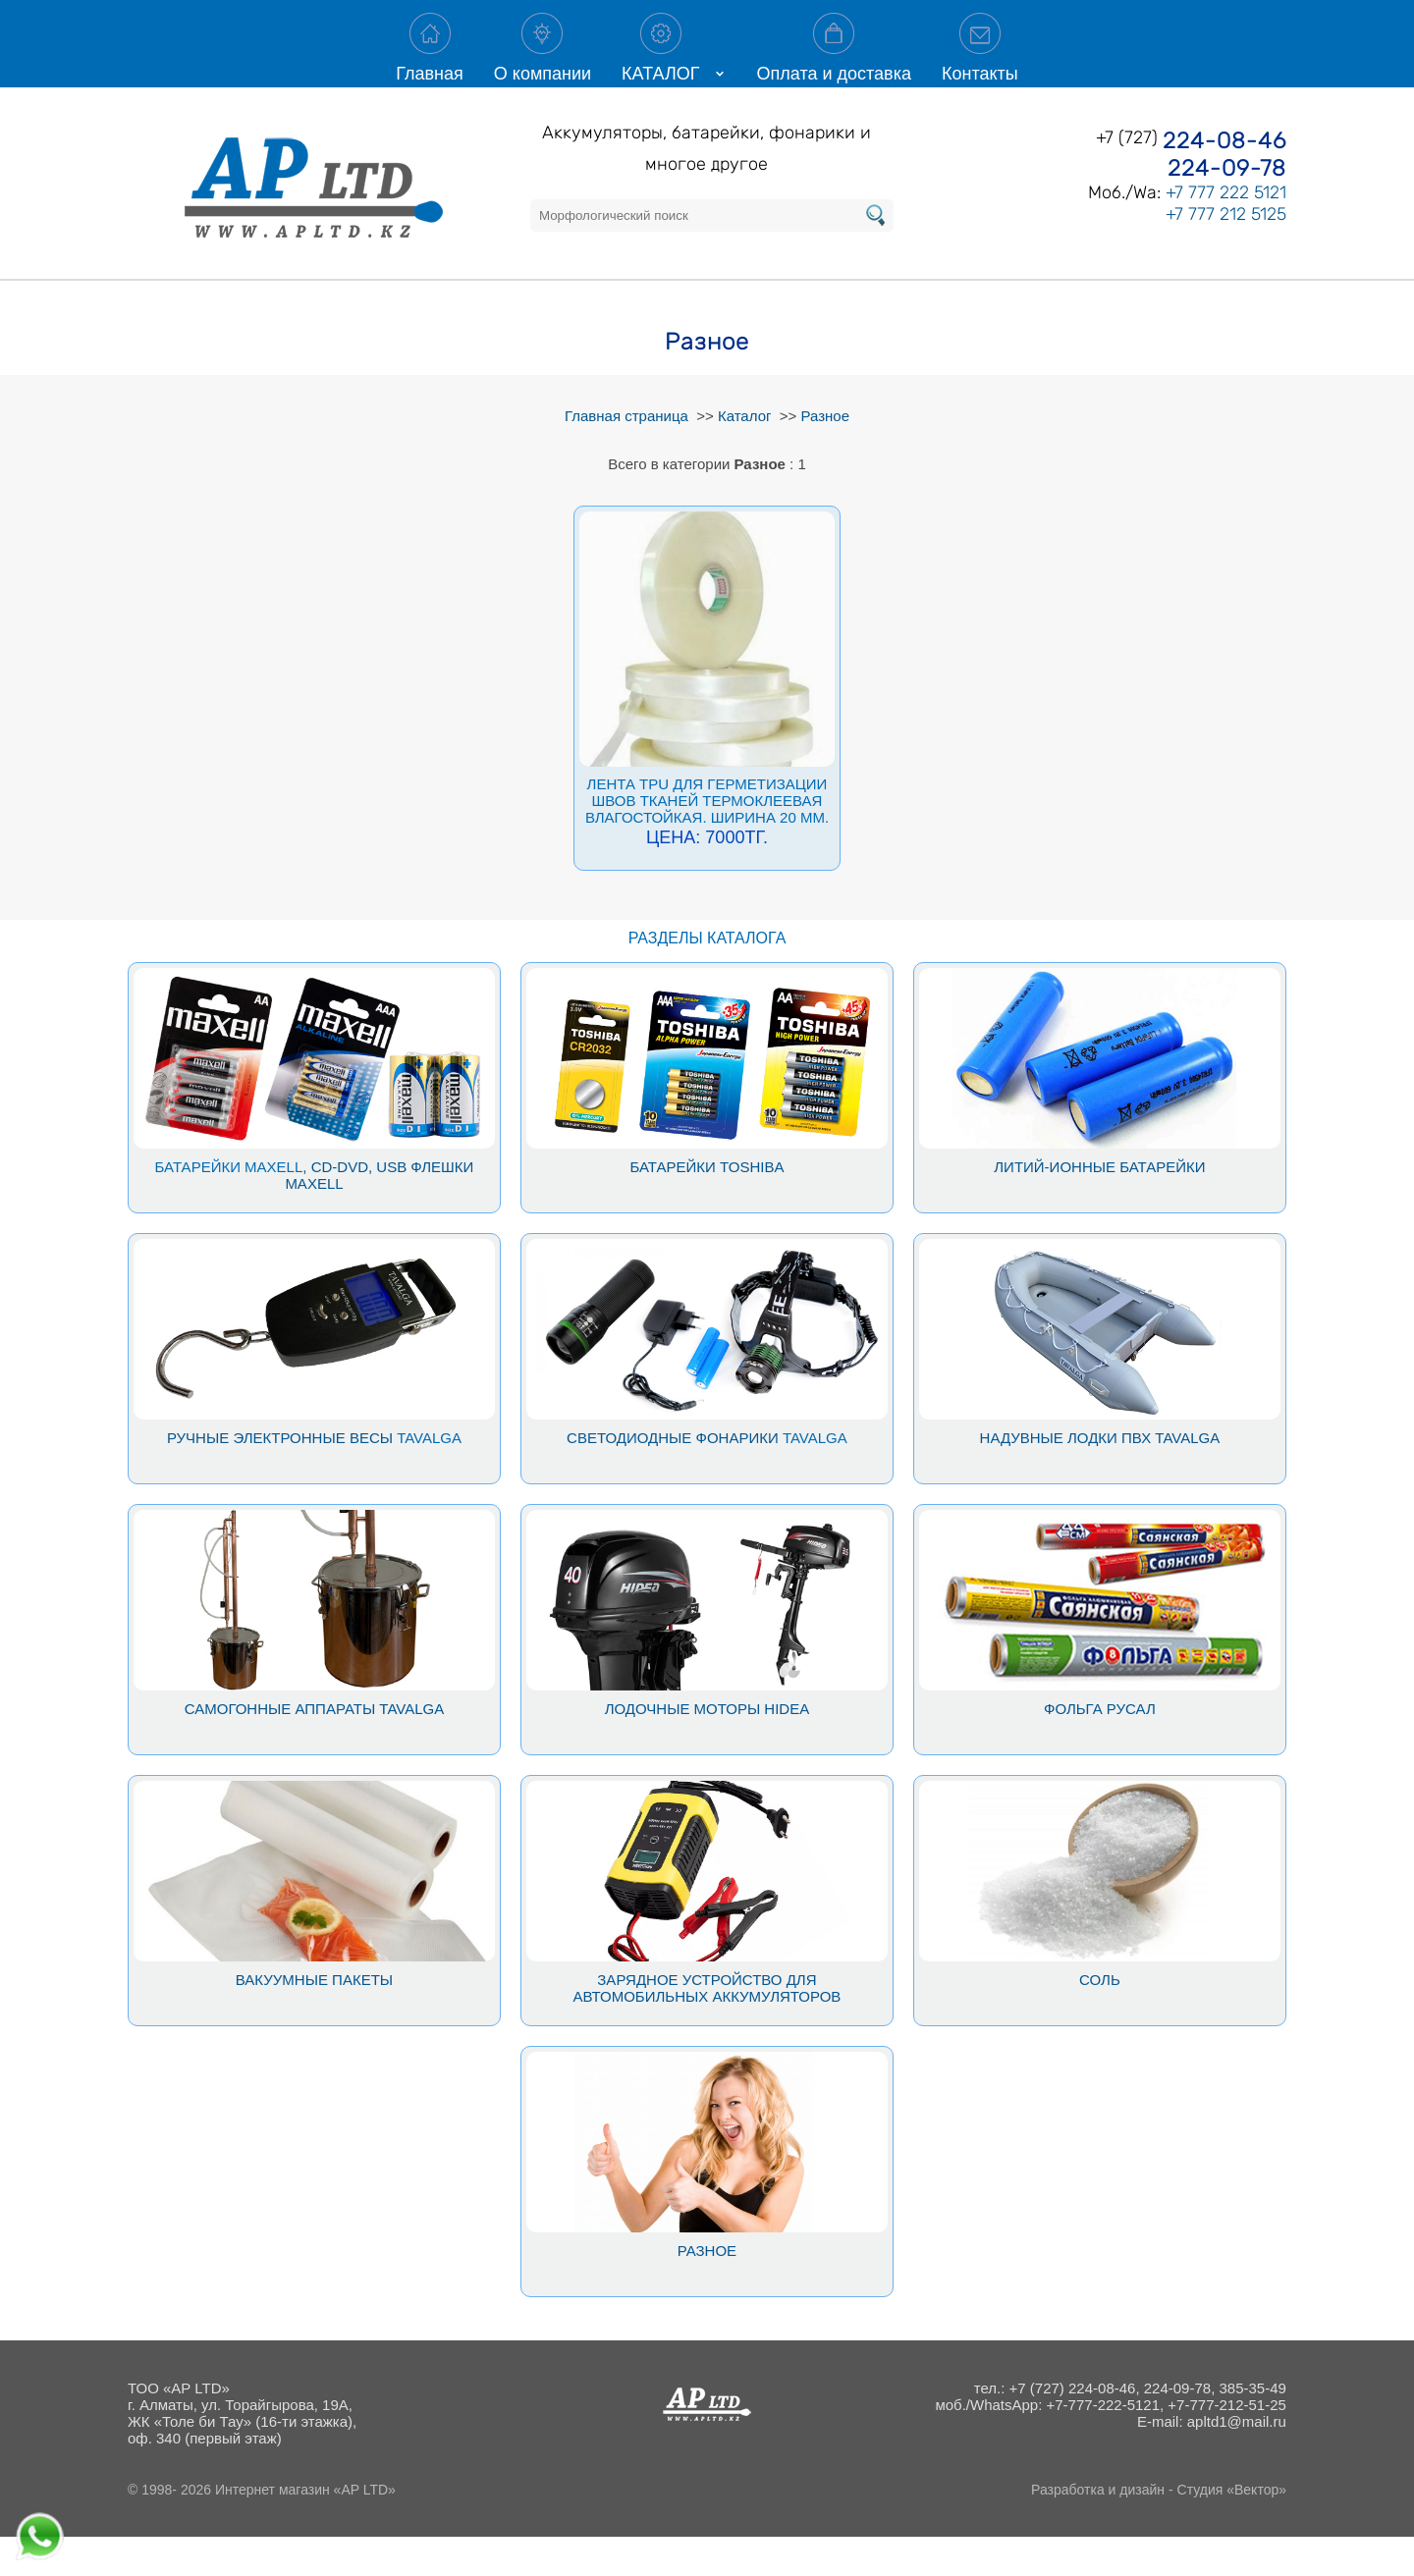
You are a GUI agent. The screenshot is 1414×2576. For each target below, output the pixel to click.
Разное (707, 2289)
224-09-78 (1227, 207)
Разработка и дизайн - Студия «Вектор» (1158, 2529)
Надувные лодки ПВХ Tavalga (1100, 1477)
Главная (429, 63)
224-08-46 (1224, 179)
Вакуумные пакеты (314, 2019)
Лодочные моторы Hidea (707, 1748)
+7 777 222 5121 (1226, 231)
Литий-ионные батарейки (1099, 1206)
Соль (1099, 2019)
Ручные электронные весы (280, 1477)
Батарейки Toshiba (706, 1206)
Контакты (980, 63)
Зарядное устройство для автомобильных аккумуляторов (707, 2027)
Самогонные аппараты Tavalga (314, 1748)
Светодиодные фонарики (673, 1477)
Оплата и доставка (834, 63)
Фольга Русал (1100, 1748)
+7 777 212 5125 (1226, 253)
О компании (542, 63)
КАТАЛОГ (660, 63)
